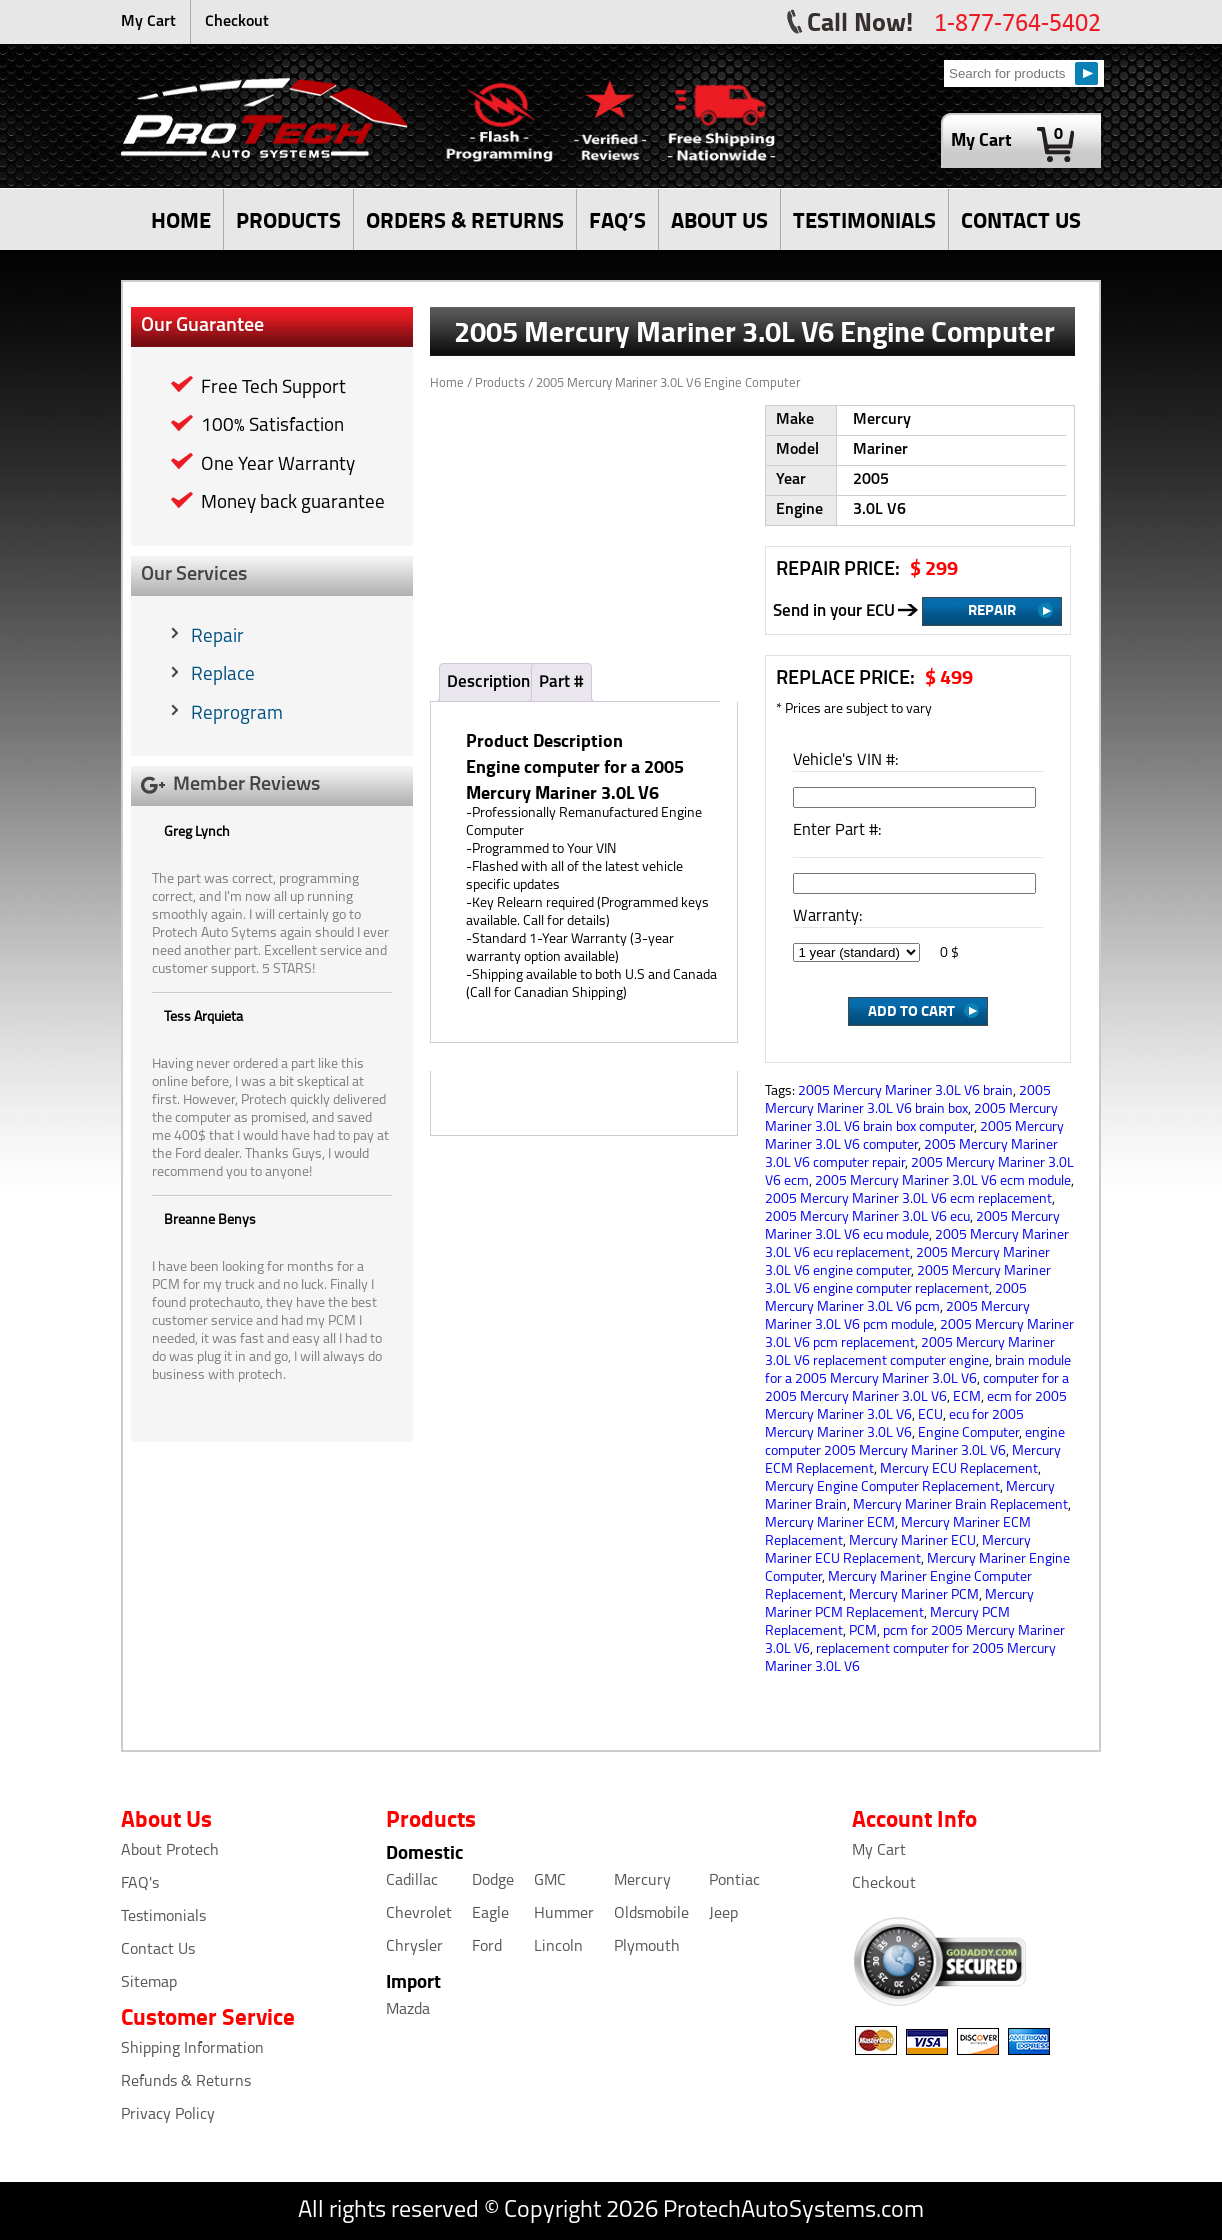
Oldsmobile (651, 1914)
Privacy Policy (168, 2115)
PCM (863, 1631)
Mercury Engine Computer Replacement (882, 1487)
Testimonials (163, 1917)
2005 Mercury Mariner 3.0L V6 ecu (867, 1217)
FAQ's (140, 1884)
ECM (967, 1397)
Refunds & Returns (186, 2082)
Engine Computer (968, 1433)
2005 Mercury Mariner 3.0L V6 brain (905, 1091)
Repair (217, 637)
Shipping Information (192, 2049)
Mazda (408, 2010)
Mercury (642, 1881)
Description (488, 682)
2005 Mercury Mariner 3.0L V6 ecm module (943, 1181)
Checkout (237, 22)
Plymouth (647, 1947)
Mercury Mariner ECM (830, 1523)
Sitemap (149, 1983)
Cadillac (412, 1881)
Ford (487, 1947)
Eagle (490, 1914)
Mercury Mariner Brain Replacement (960, 1505)
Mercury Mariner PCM (914, 1595)
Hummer (564, 1914)
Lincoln (558, 1947)
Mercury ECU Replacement (959, 1469)
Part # (561, 682)
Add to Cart (911, 1010)
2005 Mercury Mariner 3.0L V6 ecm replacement (908, 1199)
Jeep (723, 1914)
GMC (550, 1881)
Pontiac (734, 1881)
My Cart (148, 22)
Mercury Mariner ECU (912, 1541)
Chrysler (414, 1947)
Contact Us (158, 1950)
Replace (223, 675)
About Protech (170, 1851)
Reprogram (237, 714)
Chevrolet (419, 1914)
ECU (930, 1415)
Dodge (493, 1881)
